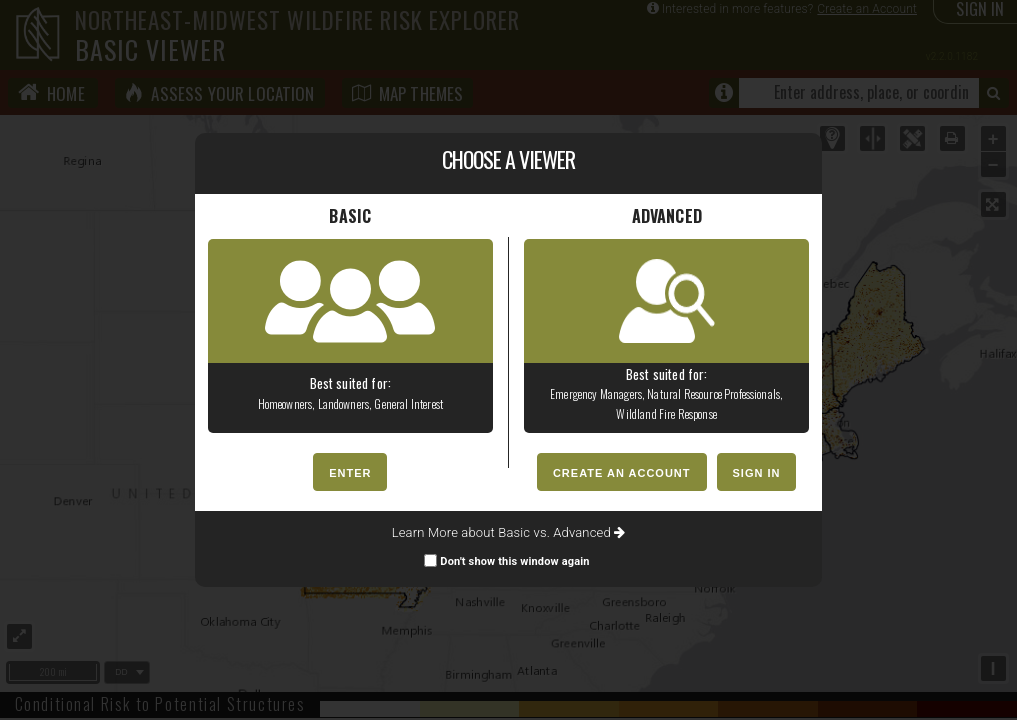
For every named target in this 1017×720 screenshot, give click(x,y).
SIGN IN (757, 473)
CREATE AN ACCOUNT (622, 473)
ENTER (350, 473)
